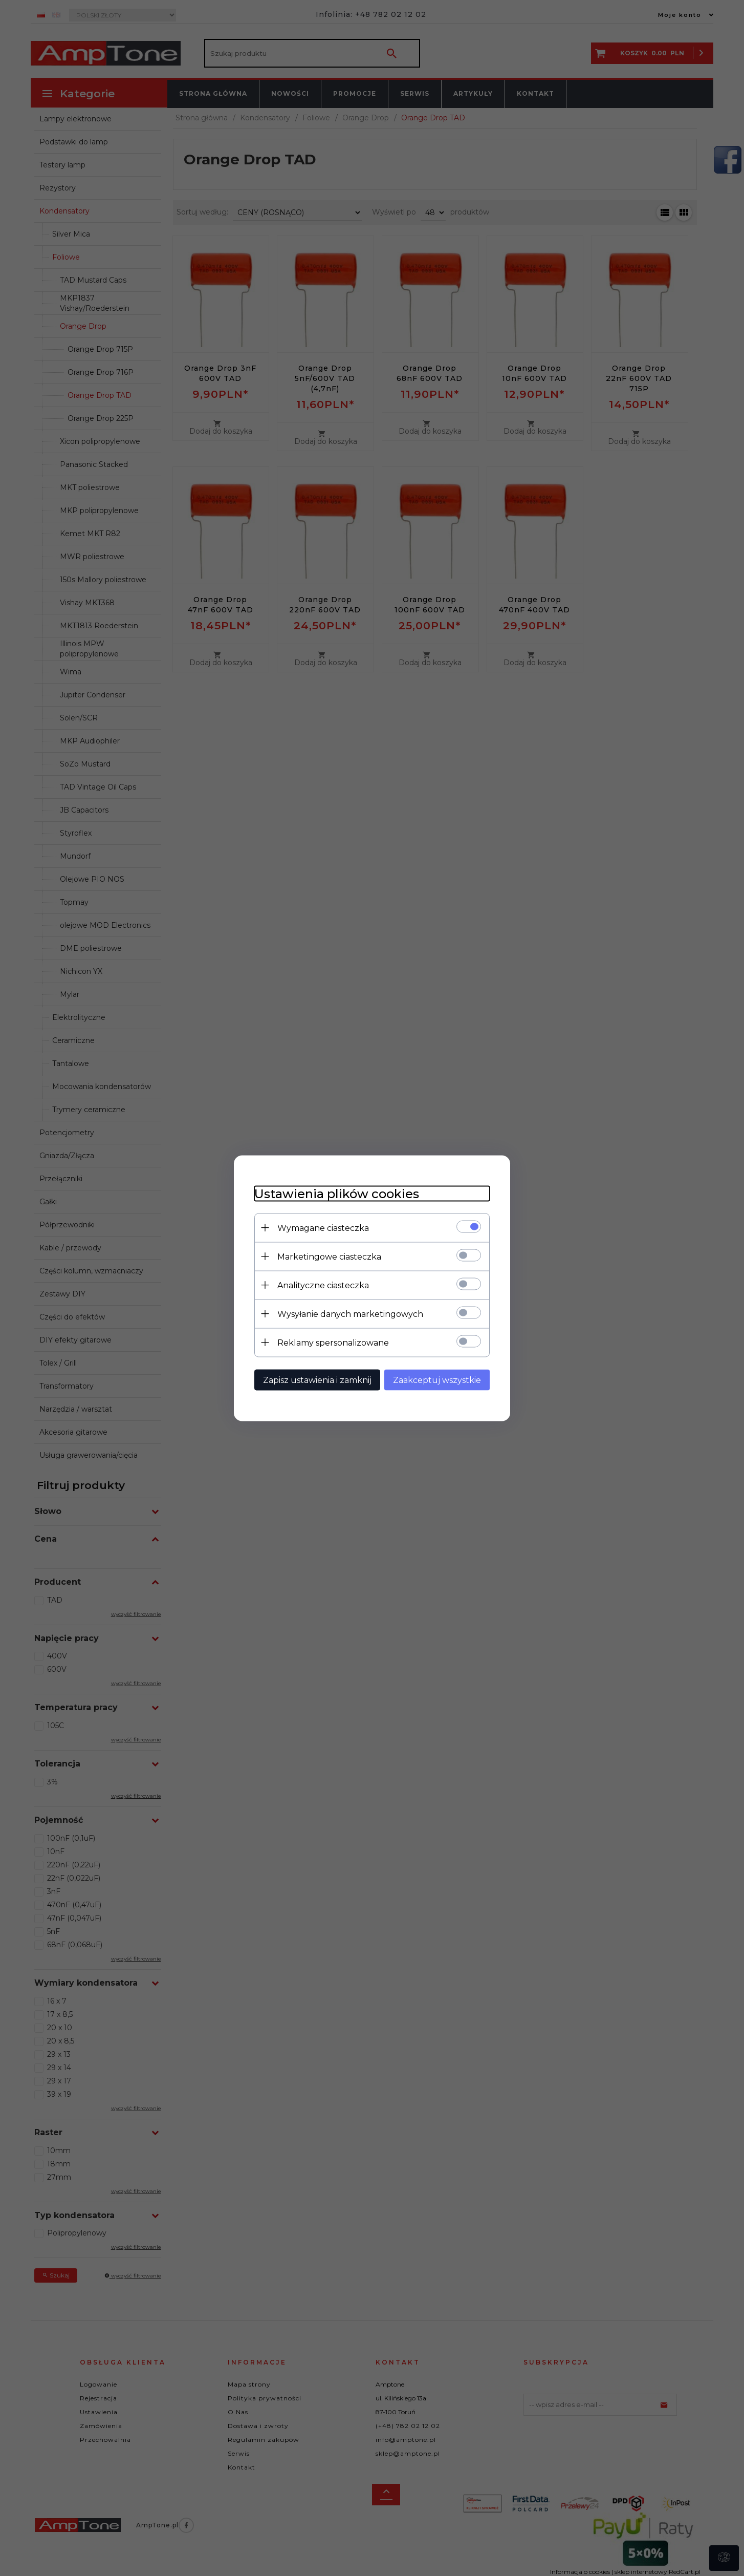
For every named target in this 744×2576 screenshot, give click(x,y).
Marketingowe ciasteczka (329, 1256)
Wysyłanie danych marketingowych (350, 1313)
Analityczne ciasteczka (323, 1285)
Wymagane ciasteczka (323, 1227)
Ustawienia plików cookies (336, 1193)
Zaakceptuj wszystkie (437, 1380)
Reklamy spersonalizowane (333, 1342)
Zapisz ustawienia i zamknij (317, 1380)
